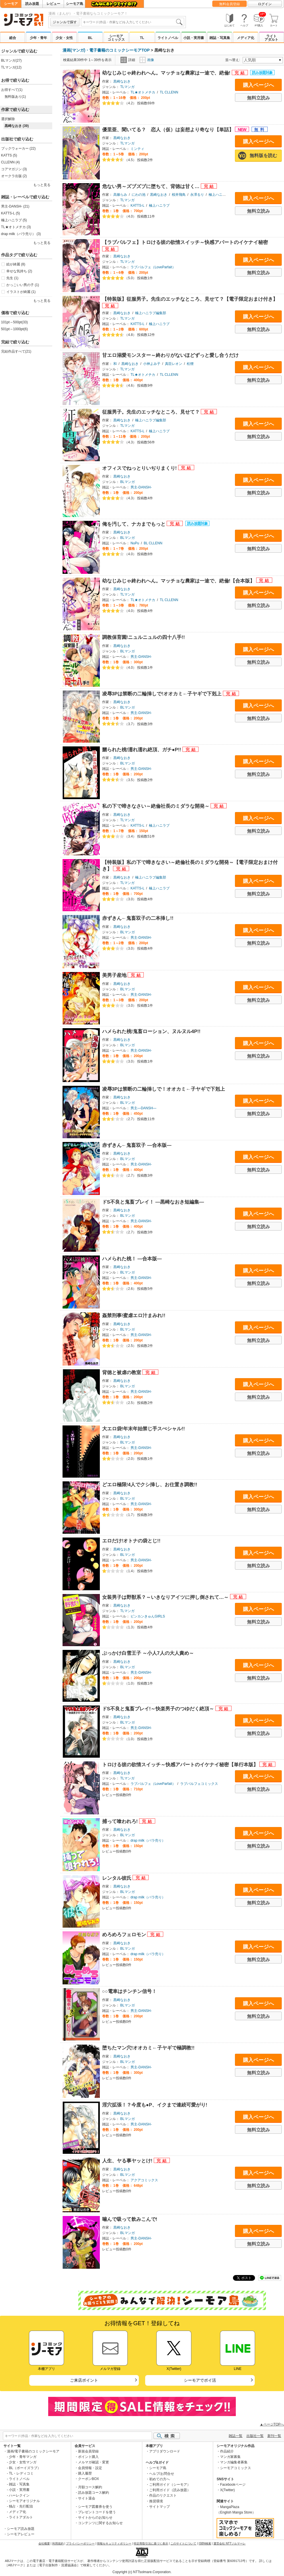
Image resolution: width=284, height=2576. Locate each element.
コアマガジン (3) (14, 169)
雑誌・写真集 (219, 38)
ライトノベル (167, 38)
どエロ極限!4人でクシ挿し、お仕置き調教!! (149, 1484)
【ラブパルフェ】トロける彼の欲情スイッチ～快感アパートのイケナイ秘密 (185, 242)
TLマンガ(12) (11, 67)
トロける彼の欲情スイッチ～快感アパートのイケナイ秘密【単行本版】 (181, 1764)
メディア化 (245, 38)
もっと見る (41, 185)
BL (90, 38)
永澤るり (197, 195)
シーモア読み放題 (20, 2529)
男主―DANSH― (143, 1108)
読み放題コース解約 (93, 2493)
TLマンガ (127, 87)
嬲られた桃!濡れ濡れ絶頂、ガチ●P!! (142, 749)
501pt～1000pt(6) (14, 329)
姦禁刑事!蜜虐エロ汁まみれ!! (134, 1315)
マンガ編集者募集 (234, 2462)
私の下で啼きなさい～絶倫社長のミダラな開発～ (156, 806)
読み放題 (32, 4)
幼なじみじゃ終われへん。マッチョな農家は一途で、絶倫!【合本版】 (179, 581)
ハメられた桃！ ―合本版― (132, 1258)
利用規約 (58, 2543)
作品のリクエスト (163, 2495)
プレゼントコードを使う (97, 2512)
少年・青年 (38, 38)
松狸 (190, 364)
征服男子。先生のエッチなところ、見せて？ (151, 412)
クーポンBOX (88, 2479)
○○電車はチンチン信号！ (129, 1991)
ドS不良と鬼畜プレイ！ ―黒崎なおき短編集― (153, 1202)
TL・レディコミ (21, 2473)
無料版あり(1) (15, 97)
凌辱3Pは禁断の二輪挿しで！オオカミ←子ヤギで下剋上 (163, 1089)
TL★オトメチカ (143, 92)
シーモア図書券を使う (95, 2507)
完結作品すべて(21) (16, 351)
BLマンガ (127, 482)
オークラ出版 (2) (14, 176)
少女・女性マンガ (22, 2462)
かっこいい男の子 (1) (22, 285)
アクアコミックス (144, 2180)
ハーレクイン (19, 2495)
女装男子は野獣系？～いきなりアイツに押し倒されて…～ (166, 1597)
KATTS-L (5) (10, 213)
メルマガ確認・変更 (93, 2462)
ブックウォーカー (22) (18, 148)
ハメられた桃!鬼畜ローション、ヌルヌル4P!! (151, 1031)
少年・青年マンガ (22, 2457)
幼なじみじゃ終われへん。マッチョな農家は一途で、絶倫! (167, 73)
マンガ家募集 (230, 2457)
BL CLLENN (153, 543)
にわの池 (138, 195)
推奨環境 (156, 2501)
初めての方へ (159, 2479)
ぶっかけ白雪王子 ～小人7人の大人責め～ (148, 1653)
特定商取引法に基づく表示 (151, 2543)
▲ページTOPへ (272, 2424)
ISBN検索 (205, 2543)
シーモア (11, 4)
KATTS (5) (9, 155)
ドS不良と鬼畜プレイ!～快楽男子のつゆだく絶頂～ (158, 1709)
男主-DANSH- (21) (15, 206)
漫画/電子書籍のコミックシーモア (33, 2451)
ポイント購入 (88, 2457)
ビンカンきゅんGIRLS (148, 1616)
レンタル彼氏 (117, 1878)
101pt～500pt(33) (14, 322)
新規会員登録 (88, 2451)
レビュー (53, 4)
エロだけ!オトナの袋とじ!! (131, 1541)
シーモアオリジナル (24, 2501)
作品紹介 (227, 2451)
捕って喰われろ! (120, 1821)
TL (142, 38)
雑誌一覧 (235, 2436)
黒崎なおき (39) (17, 126)
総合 (12, 38)
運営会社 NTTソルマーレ (229, 2543)
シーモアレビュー (20, 2534)
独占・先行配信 (21, 2506)
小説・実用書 (193, 38)
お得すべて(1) (12, 90)
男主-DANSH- (141, 487)
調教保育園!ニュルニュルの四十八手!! (143, 637)
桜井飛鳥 (179, 195)
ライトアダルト (271, 38)
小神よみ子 (151, 364)
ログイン (265, 4)
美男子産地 (115, 975)
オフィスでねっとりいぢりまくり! (140, 468)
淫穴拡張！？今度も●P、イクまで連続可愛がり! (154, 2105)
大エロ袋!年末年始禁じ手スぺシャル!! (143, 1428)
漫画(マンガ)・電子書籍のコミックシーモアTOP (106, 50)
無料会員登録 (229, 4)
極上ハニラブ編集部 (224, 195)
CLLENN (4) (10, 162)
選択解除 (8, 119)
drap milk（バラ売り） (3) (21, 234)
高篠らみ (120, 195)
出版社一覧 (255, 2436)
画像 (146, 60)
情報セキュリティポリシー (114, 2543)
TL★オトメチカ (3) (16, 227)
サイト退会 (86, 2498)
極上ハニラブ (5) (14, 220)
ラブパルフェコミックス (199, 1784)
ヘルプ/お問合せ (161, 2474)
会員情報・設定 (90, 2468)
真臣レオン (173, 364)
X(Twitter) (227, 2490)
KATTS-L (137, 206)
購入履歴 (85, 2473)
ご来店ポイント (84, 2380)
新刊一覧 (274, 2436)
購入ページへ (258, 85)
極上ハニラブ (159, 206)
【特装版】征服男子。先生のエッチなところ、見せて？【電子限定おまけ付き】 (190, 299)
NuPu (135, 543)
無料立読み (258, 97)
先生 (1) (12, 278)
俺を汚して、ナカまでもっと (134, 524)
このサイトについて (183, 2543)
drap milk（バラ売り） (148, 1840)
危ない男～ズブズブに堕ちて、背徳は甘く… (151, 186)
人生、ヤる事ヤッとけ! (128, 2161)
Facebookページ (233, 2485)
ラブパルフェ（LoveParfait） (153, 267)
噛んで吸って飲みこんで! (129, 2219)
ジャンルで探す (65, 22)
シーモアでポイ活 (200, 2380)
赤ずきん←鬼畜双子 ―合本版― (137, 1145)
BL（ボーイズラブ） (25, 2468)
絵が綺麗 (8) (15, 264)
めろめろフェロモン (124, 1934)
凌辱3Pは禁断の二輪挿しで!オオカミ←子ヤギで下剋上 (162, 694)
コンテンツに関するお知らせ (100, 2523)
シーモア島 (74, 4)
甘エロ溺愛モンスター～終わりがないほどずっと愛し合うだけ (170, 355)
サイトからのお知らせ (95, 2518)
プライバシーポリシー (80, 2543)
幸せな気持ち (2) (19, 271)
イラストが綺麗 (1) (21, 292)
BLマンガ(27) (11, 60)
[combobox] (132, 22)
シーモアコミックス (116, 38)
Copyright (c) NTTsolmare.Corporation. (142, 2572)
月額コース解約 (90, 2487)
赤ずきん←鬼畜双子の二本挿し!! (138, 918)
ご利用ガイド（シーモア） (169, 2485)
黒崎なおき (122, 81)
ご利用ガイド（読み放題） (169, 2490)
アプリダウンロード (164, 2451)
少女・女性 (64, 38)
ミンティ (137, 149)
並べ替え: (233, 60)
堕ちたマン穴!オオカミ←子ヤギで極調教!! (148, 2048)
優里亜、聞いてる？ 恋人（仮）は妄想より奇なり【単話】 (168, 129)
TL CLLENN (169, 92)
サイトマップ (159, 2507)
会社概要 (44, 2543)
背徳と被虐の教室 (122, 1372)
